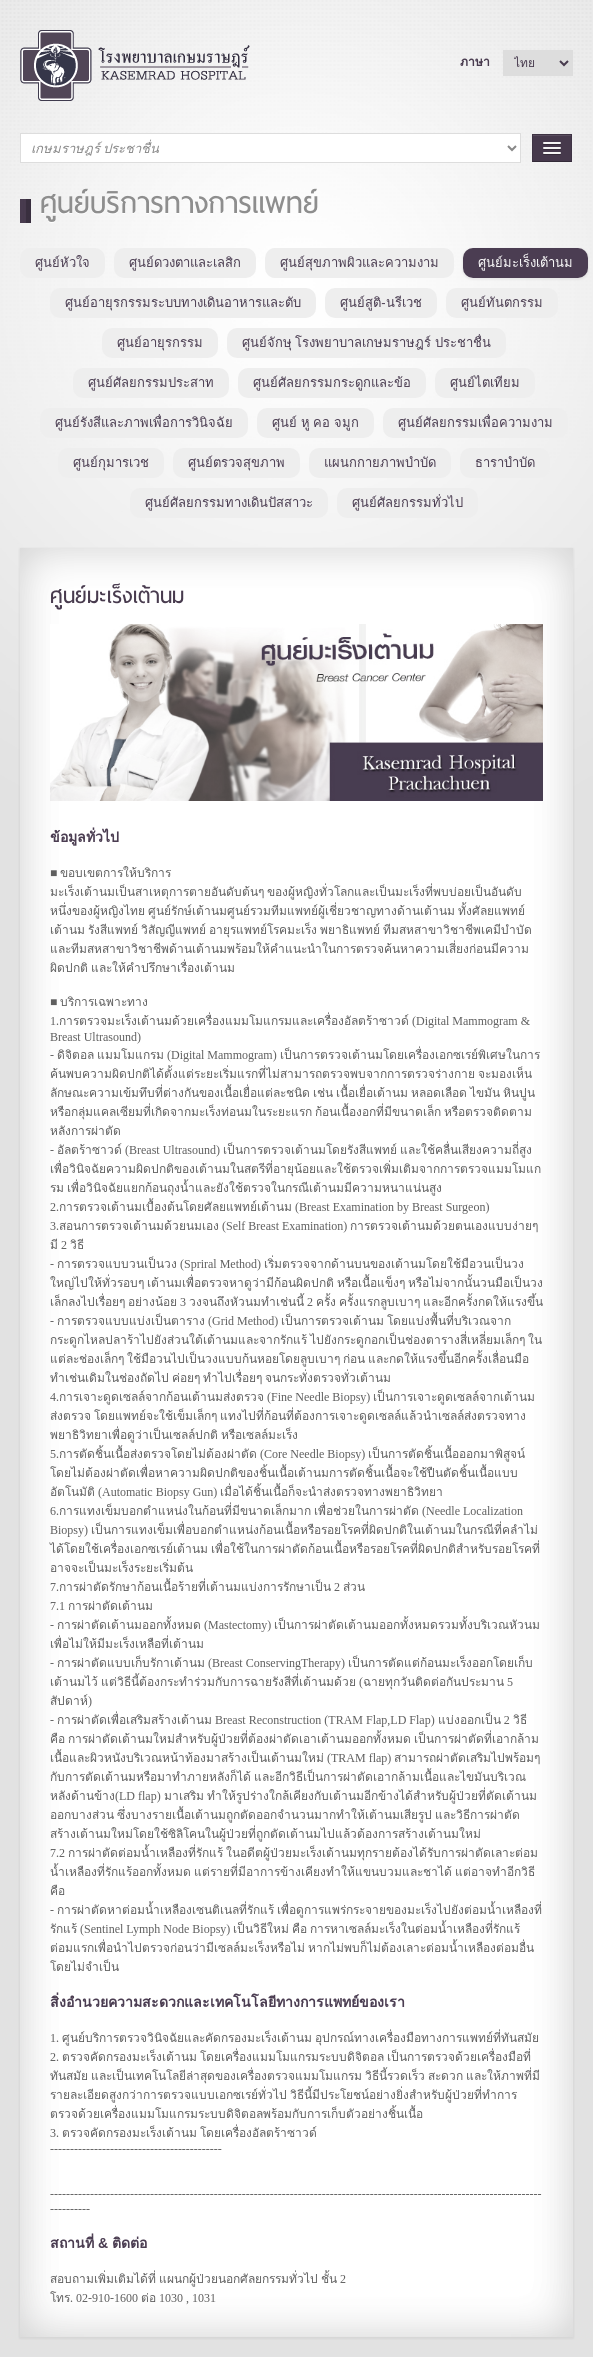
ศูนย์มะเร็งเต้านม (525, 262)
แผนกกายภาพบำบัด (380, 462)
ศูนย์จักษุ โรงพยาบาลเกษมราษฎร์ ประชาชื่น (366, 342)
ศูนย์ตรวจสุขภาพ (236, 462)
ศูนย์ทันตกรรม (502, 302)
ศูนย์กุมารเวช (111, 462)
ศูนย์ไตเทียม (485, 382)
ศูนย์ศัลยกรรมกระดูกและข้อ (332, 382)
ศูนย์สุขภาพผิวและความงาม (359, 262)
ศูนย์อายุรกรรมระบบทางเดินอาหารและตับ (183, 302)
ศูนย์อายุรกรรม (160, 342)
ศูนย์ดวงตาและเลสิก (185, 262)
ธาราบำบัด (505, 462)
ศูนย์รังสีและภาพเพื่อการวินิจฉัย (144, 422)
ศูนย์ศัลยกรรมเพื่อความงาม (475, 422)
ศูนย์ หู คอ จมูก (315, 422)
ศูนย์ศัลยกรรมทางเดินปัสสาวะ (229, 502)
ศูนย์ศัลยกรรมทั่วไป (407, 502)
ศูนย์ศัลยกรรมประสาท (151, 382)
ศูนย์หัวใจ (62, 262)
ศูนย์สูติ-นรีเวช (380, 302)
